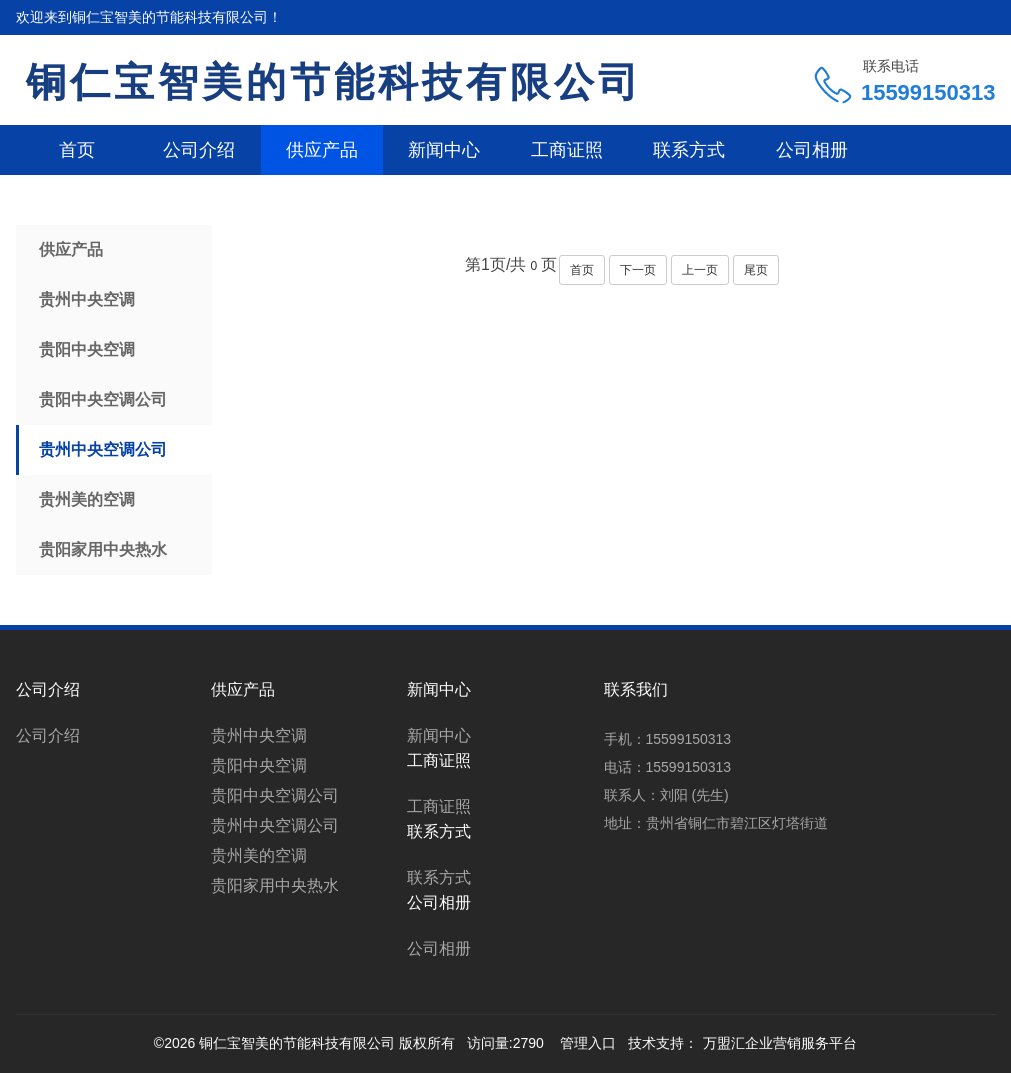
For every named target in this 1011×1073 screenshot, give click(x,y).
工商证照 (567, 150)
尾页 (756, 270)
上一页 (700, 270)
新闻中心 (444, 150)
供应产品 (322, 150)
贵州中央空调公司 (103, 449)
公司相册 (812, 150)
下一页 (638, 270)
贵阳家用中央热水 (103, 549)
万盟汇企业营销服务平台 (780, 1043)
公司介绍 (199, 150)
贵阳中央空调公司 (103, 399)
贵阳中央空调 (87, 349)
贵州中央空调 (87, 299)
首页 (77, 150)
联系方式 (689, 150)
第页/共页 (511, 267)
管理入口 (588, 1043)
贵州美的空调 (87, 499)
